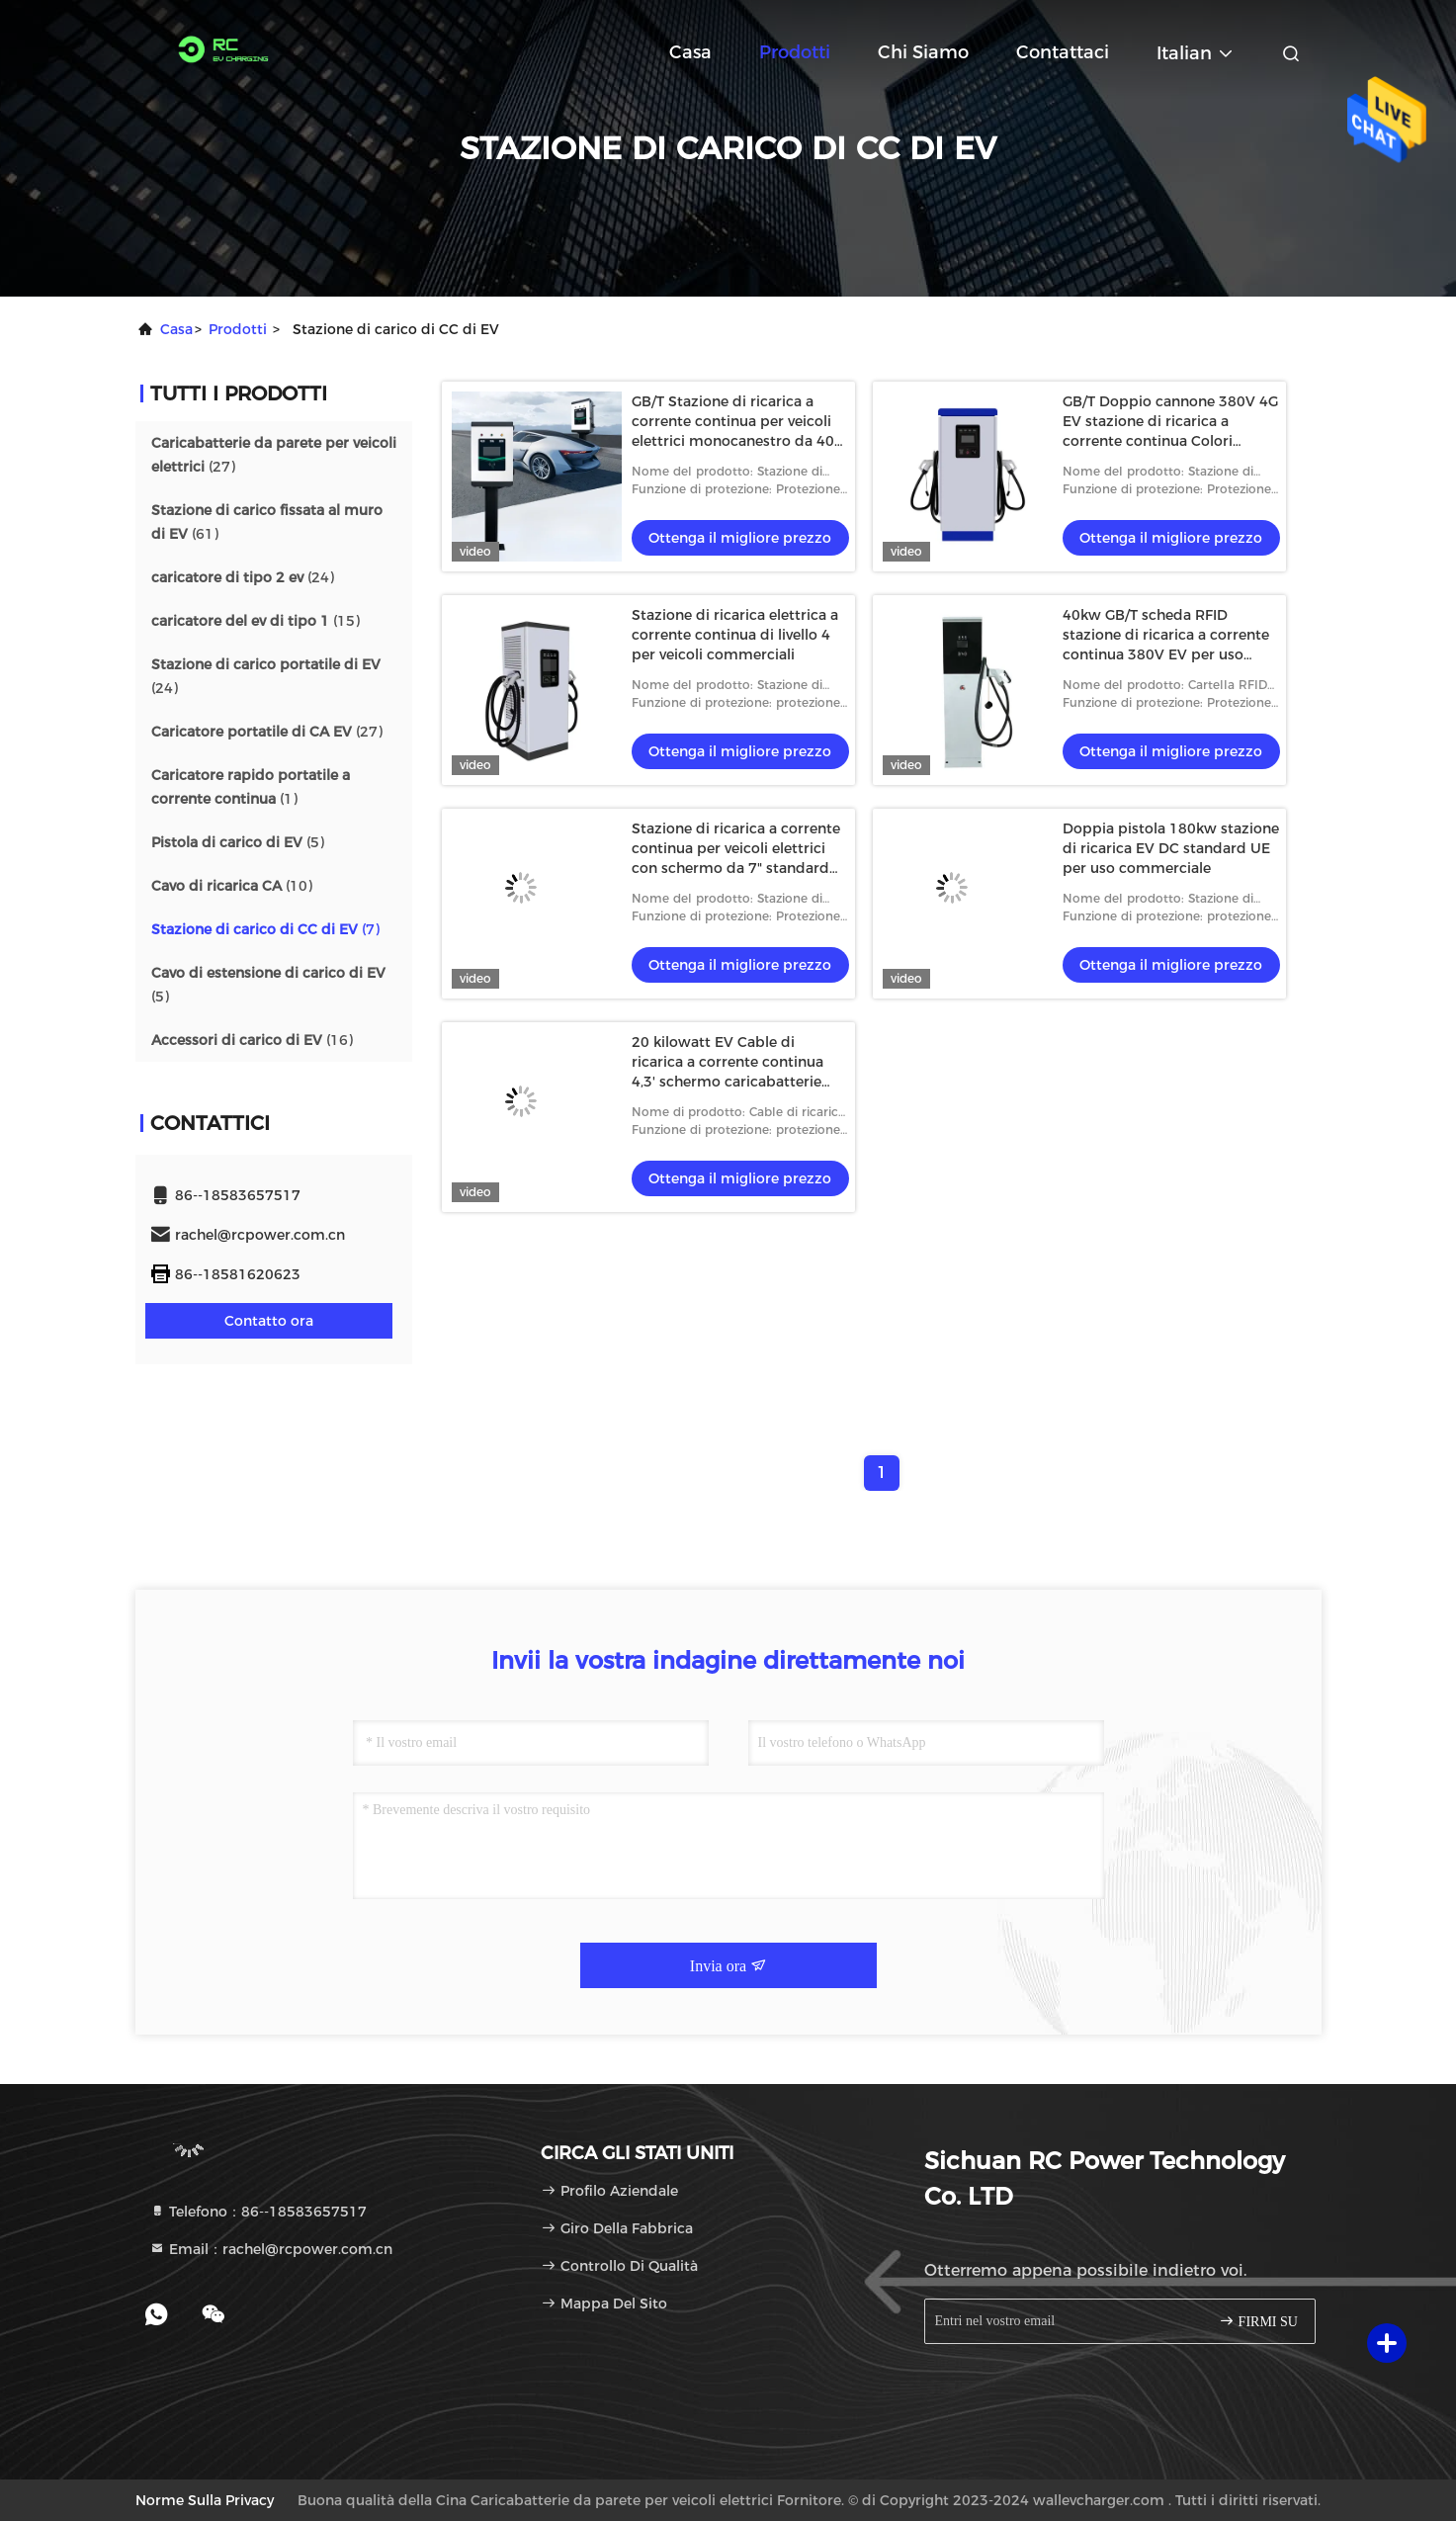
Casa (690, 52)
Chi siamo (923, 52)
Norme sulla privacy (204, 2500)
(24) (242, 577)
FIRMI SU (1258, 2320)
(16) (252, 1040)
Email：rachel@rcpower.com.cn (270, 2249)
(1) (250, 787)
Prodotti (794, 52)
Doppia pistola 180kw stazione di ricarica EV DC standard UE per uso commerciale (1171, 848)
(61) (267, 522)
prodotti (238, 329)
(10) (231, 886)
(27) (273, 455)
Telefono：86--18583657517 (258, 2211)
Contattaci (1062, 52)
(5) (237, 842)
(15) (255, 621)
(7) (265, 929)
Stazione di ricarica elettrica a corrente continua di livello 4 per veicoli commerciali (735, 634)
